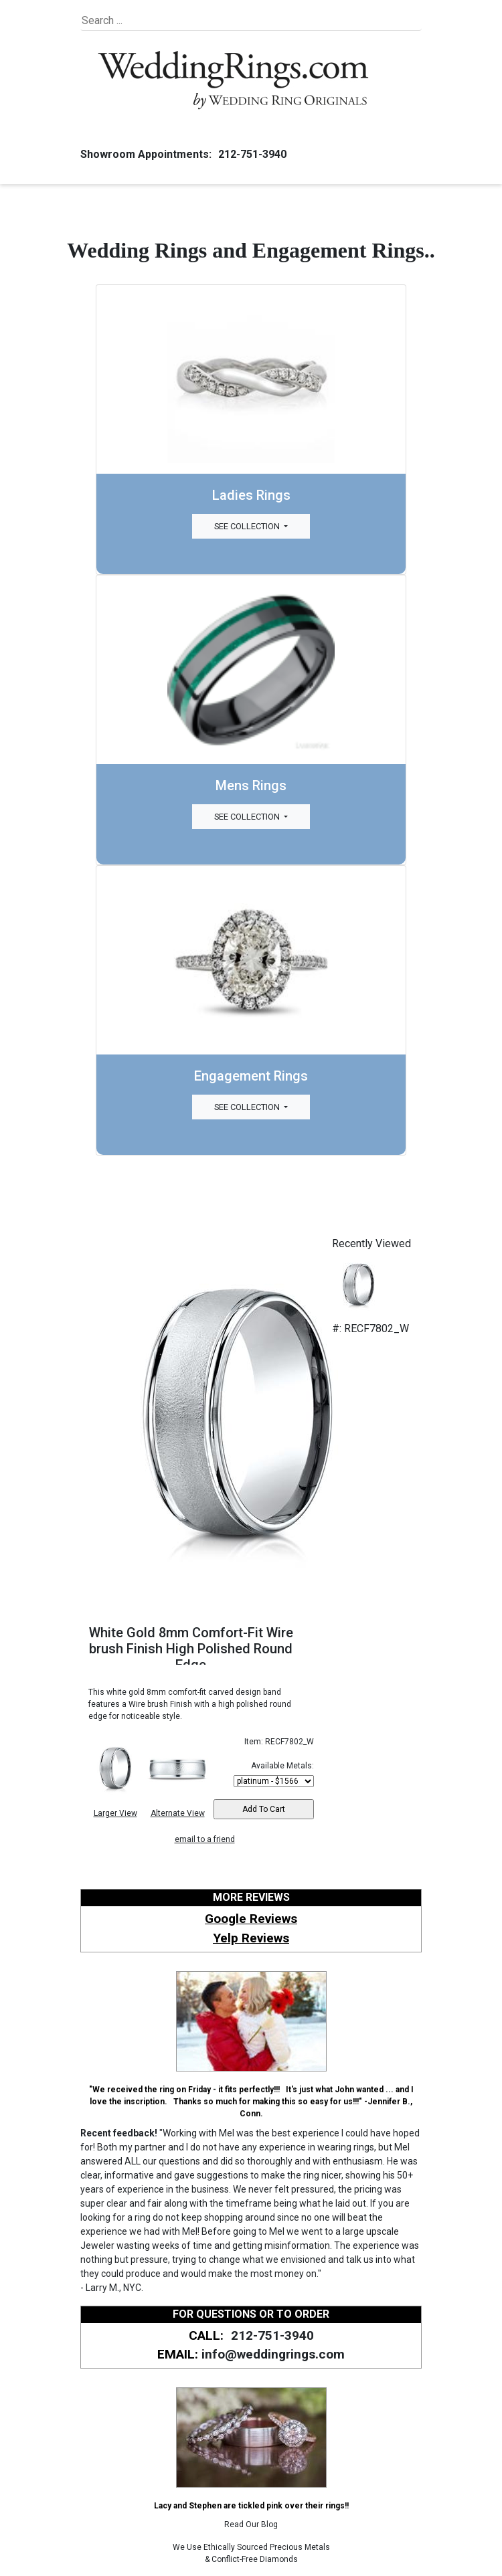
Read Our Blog (251, 2524)
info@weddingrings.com (273, 2354)
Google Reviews (251, 1918)
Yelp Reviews (251, 1938)
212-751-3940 (250, 154)
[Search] (142, 20)
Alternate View (178, 1813)
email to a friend (205, 1839)
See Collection (248, 526)
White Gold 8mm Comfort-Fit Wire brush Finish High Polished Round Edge (191, 1649)
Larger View (115, 1813)
